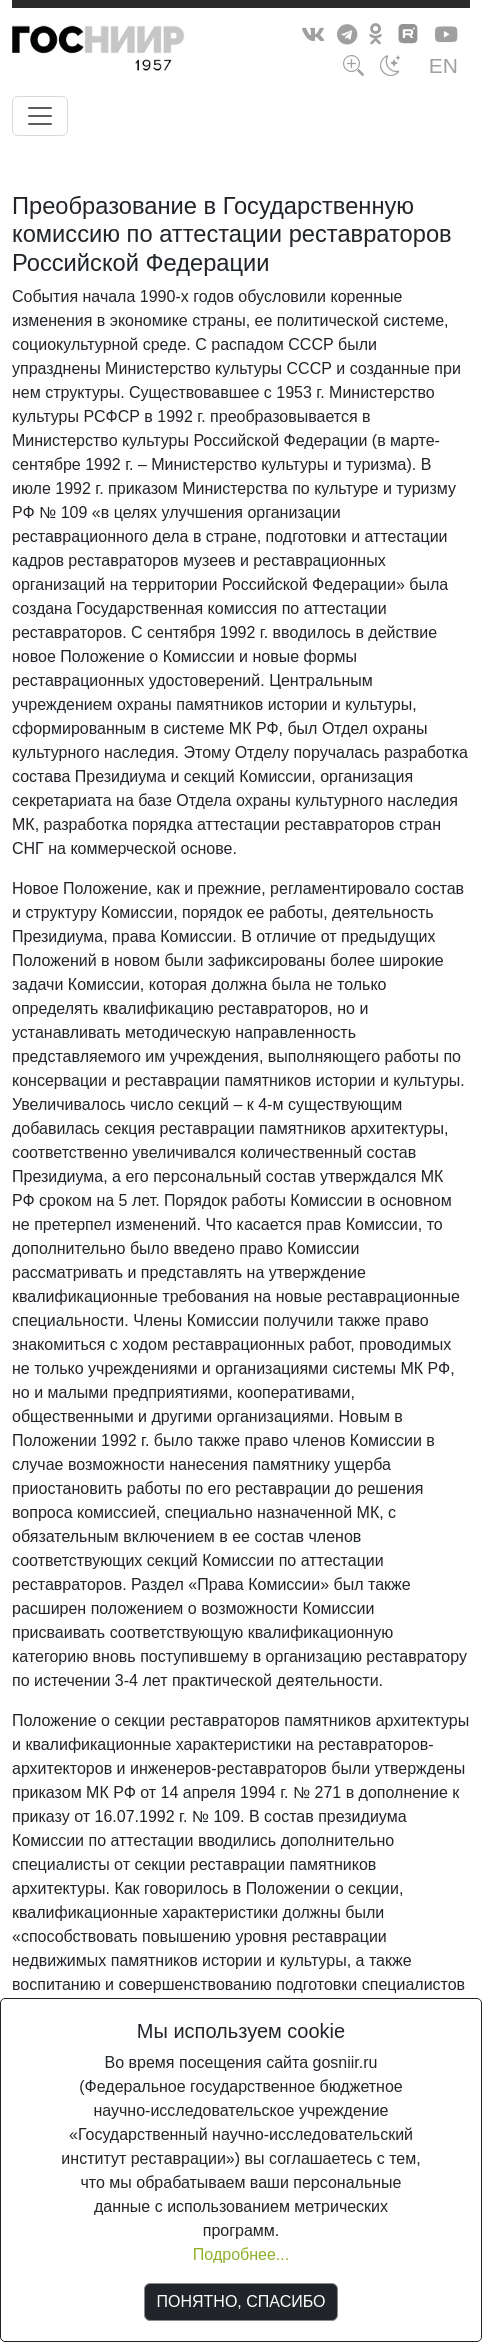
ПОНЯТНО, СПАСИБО (241, 2301)
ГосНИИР (135, 52)
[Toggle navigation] (40, 116)
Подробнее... (241, 2254)
